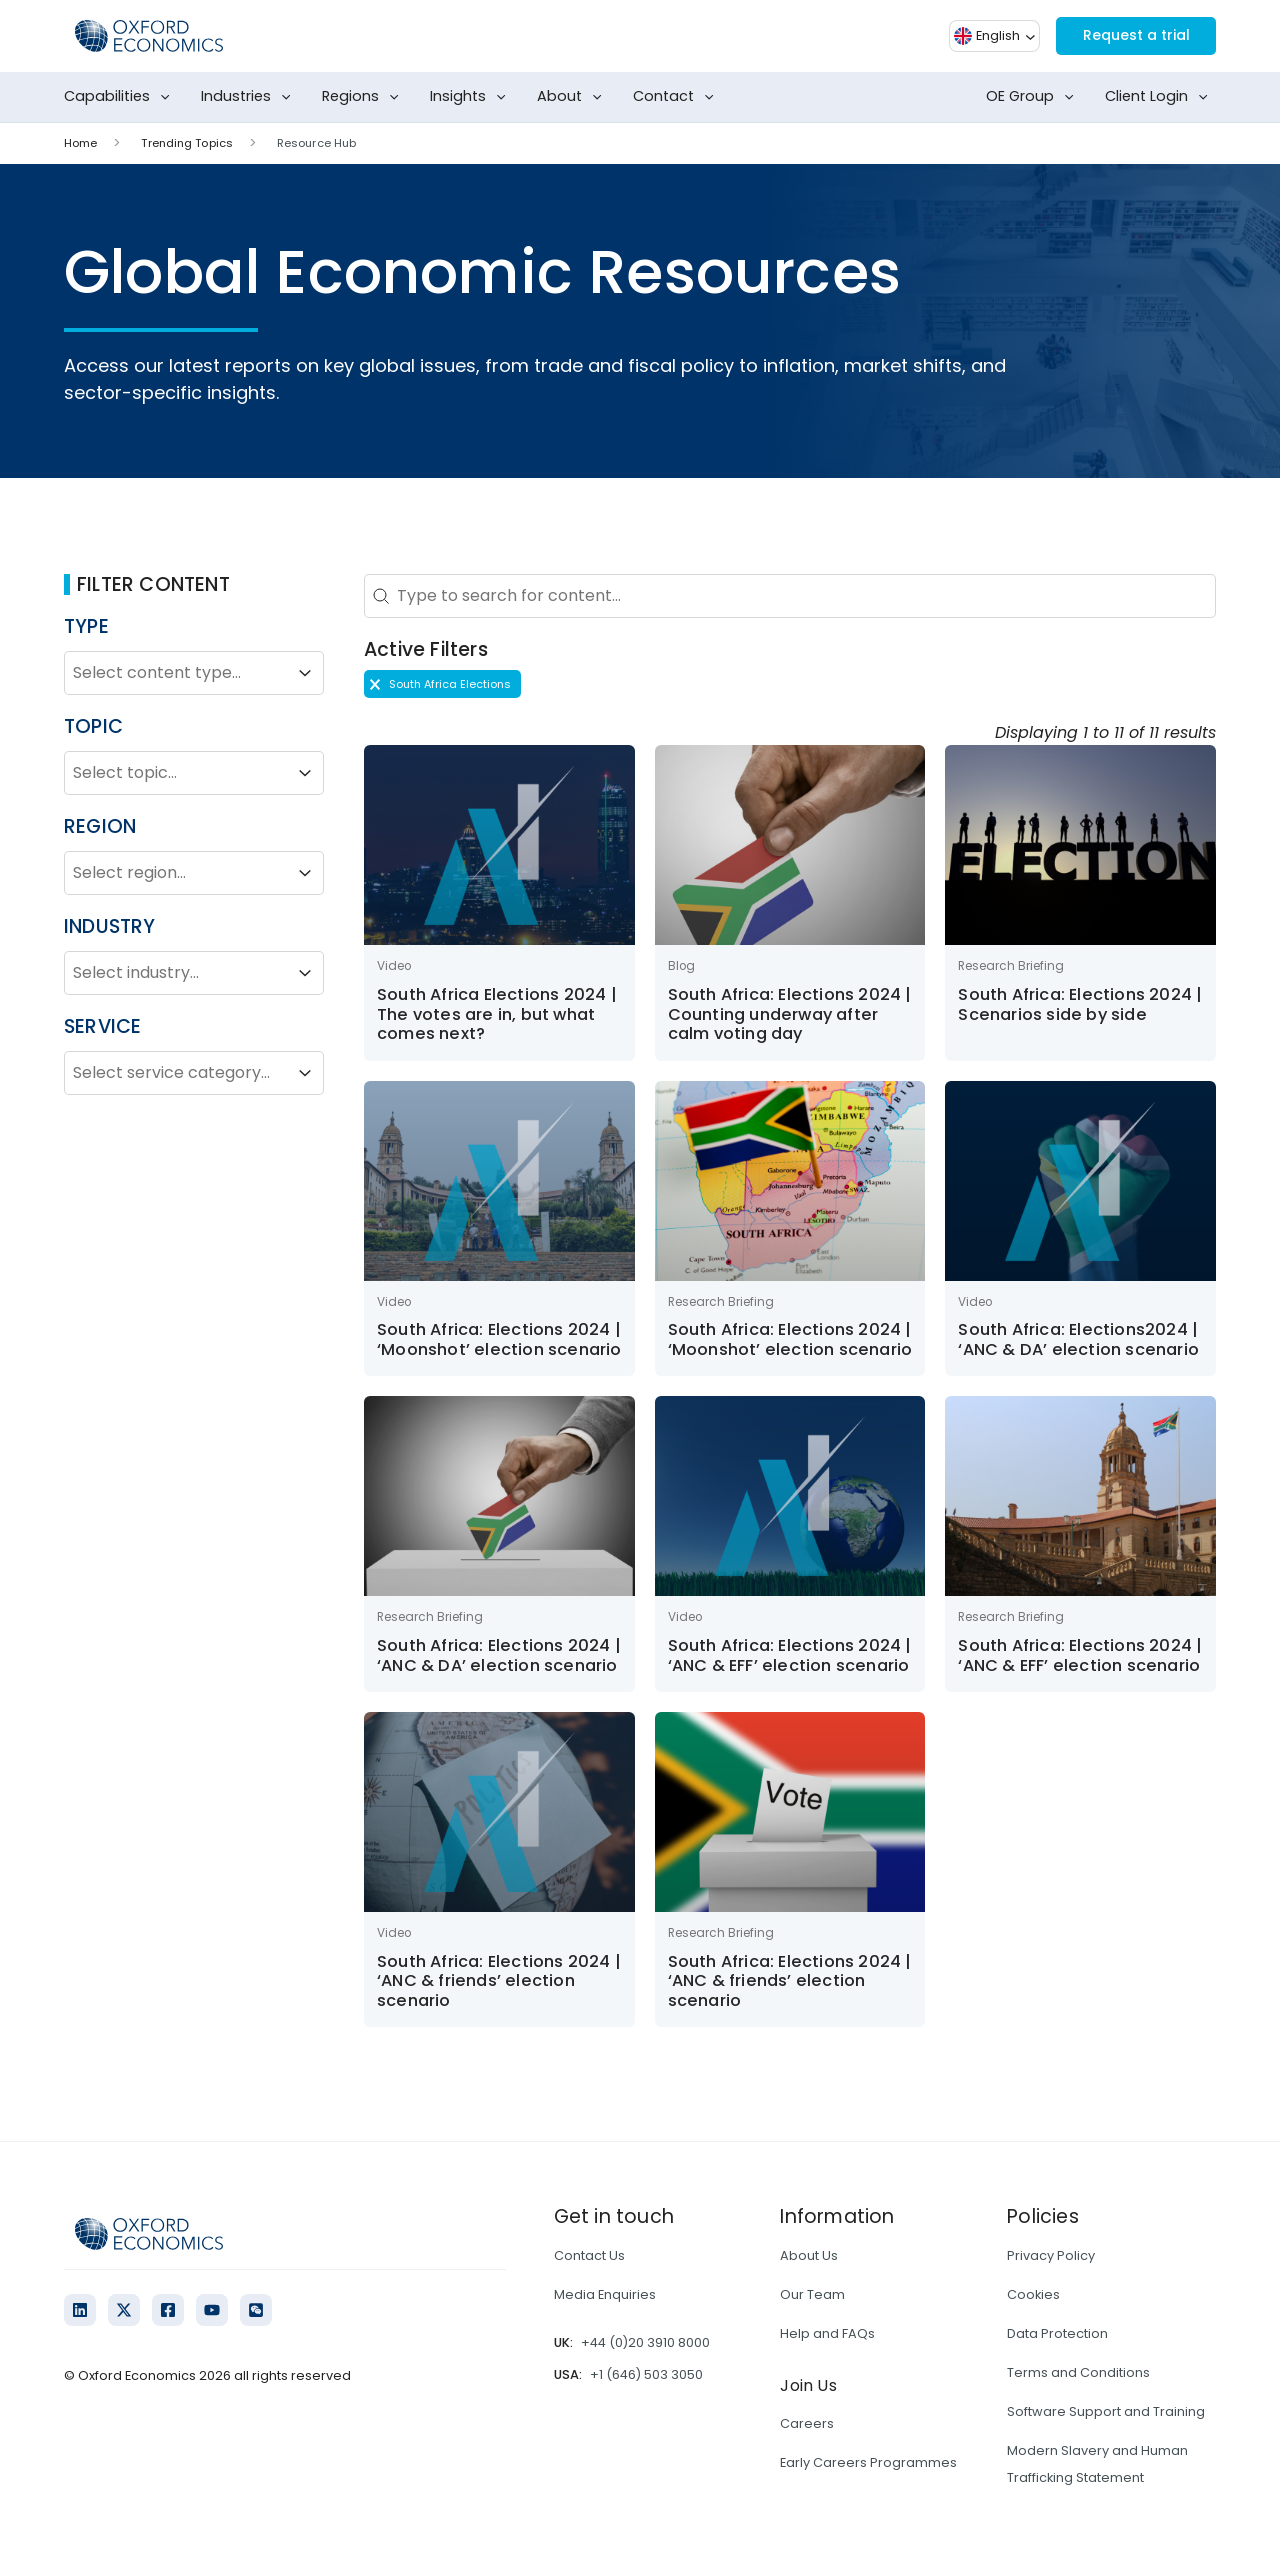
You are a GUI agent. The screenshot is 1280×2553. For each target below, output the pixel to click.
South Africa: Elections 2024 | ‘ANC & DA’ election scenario (499, 1655)
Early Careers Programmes (868, 2462)
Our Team (812, 2294)
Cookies (1033, 2294)
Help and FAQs (827, 2333)
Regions (364, 97)
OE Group (1034, 97)
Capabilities (121, 97)
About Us (809, 2255)
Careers (807, 2423)
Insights (472, 97)
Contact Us (589, 2255)
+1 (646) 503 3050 (646, 2374)
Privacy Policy (1051, 2255)
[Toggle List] (305, 673)
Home (80, 143)
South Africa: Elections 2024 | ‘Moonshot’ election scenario (499, 1339)
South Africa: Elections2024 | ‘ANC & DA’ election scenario (1078, 1339)
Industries (250, 97)
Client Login (1160, 97)
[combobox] (176, 673)
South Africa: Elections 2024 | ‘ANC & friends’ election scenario (499, 1981)
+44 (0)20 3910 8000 (645, 2342)
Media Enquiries (605, 2294)
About (573, 97)
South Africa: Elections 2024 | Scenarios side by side (1080, 1004)
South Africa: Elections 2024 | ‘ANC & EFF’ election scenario (790, 1655)
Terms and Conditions (1078, 2372)
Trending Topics (187, 143)
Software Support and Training (1106, 2411)
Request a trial (1127, 35)
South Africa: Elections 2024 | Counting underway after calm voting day (790, 1014)
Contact (677, 97)
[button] (442, 684)
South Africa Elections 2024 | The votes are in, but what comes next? (497, 1014)
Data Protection (1057, 2333)
